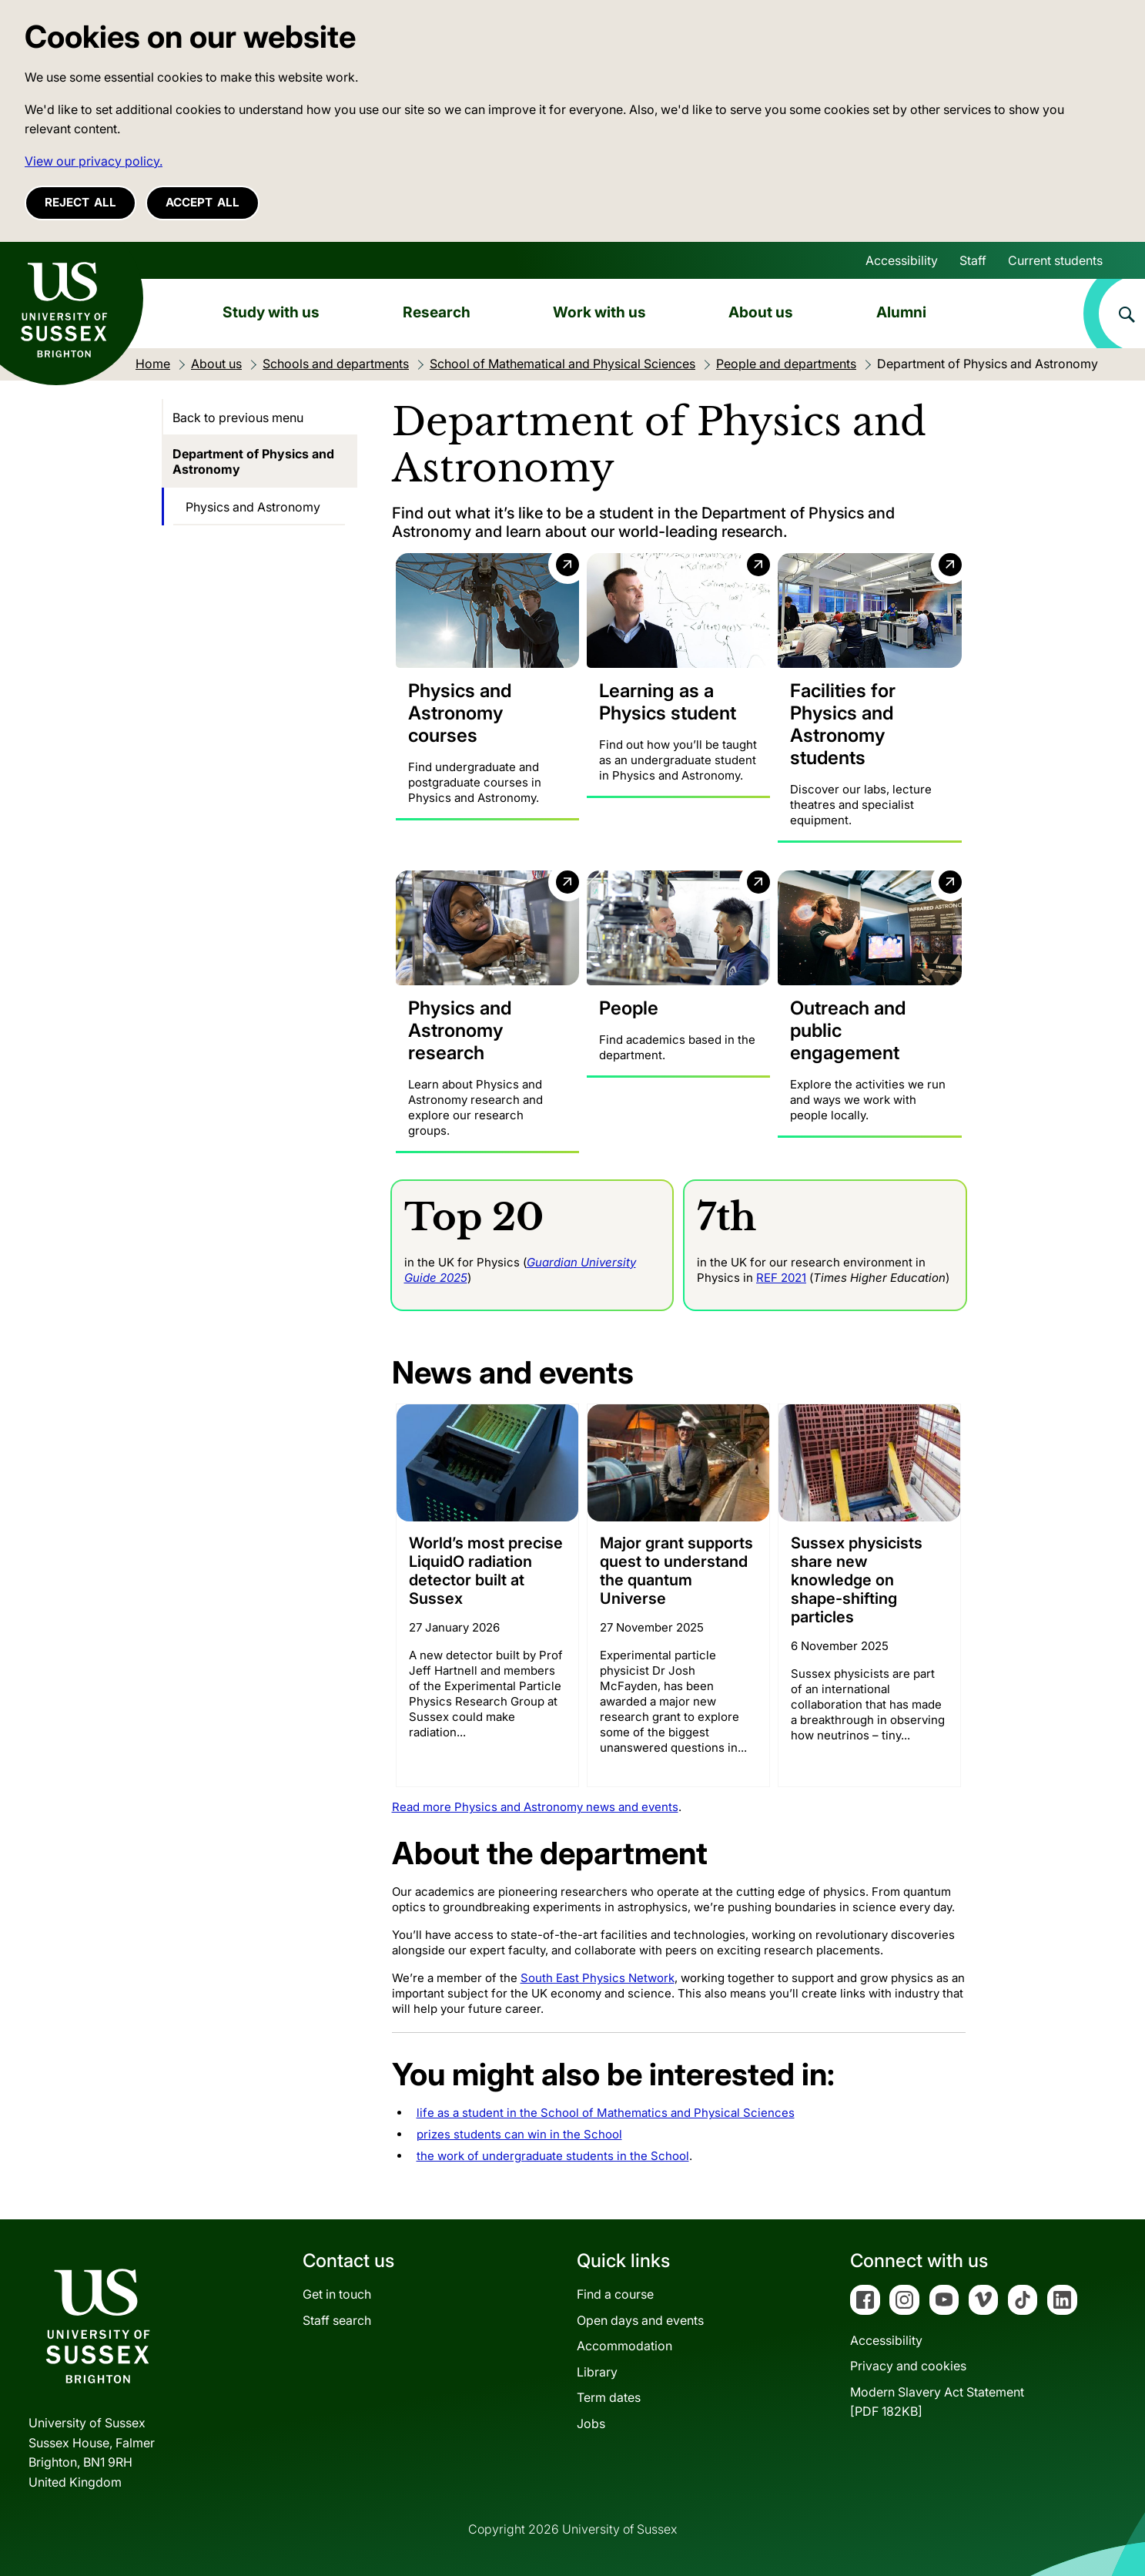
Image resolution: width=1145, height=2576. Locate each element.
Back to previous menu (237, 417)
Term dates (609, 2397)
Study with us (271, 312)
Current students (1055, 260)
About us (760, 312)
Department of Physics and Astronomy (253, 461)
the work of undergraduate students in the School (553, 2155)
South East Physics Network (598, 1978)
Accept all (202, 202)
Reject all (80, 202)
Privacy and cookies (908, 2365)
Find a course (615, 2294)
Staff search (337, 2319)
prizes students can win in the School (519, 2134)
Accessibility (901, 260)
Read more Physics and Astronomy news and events (535, 1807)
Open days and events (640, 2319)
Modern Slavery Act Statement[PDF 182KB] (937, 2401)
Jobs (591, 2423)
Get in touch (337, 2294)
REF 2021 (781, 1277)
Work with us (599, 312)
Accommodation (624, 2345)
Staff (972, 260)
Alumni (901, 312)
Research (436, 312)
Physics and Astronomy (253, 507)
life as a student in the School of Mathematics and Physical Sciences (606, 2112)
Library (597, 2371)
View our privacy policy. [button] (93, 161)
